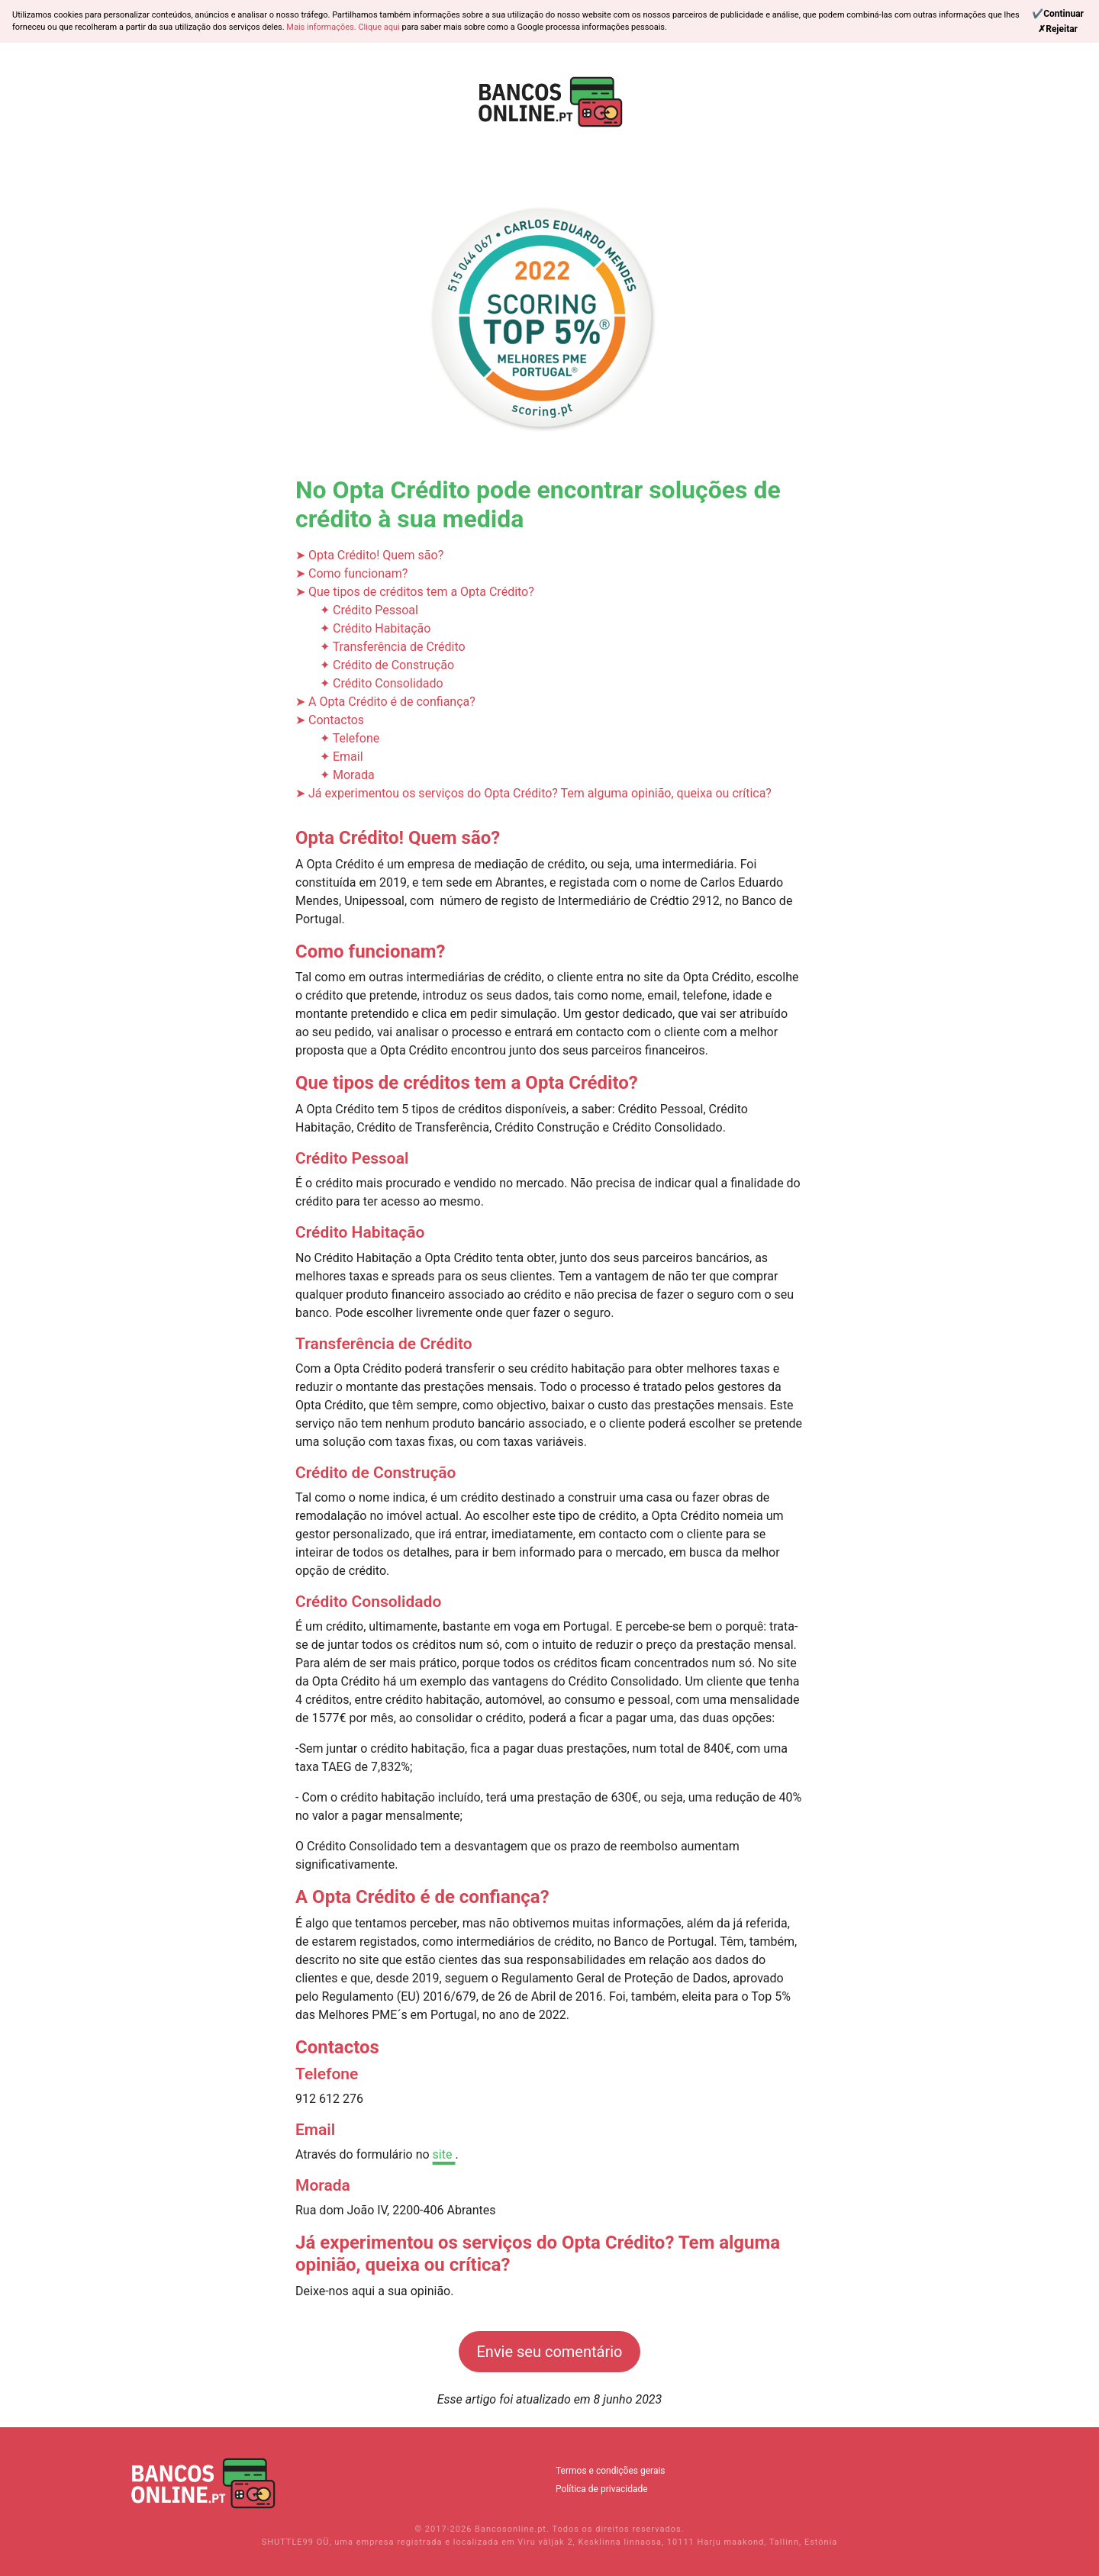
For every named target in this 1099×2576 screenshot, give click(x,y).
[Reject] (1058, 29)
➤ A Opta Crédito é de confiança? (385, 701)
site (444, 2154)
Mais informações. (322, 27)
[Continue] (1058, 13)
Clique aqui (379, 27)
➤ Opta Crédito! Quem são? (369, 555)
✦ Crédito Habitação (375, 628)
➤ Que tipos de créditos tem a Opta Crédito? (414, 591)
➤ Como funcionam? (351, 573)
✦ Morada (347, 775)
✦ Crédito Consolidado (381, 683)
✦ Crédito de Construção (387, 665)
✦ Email (341, 756)
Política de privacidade (602, 2489)
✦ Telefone (349, 738)
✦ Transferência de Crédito (393, 646)
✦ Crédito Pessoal (369, 610)
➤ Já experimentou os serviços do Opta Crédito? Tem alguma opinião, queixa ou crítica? (533, 793)
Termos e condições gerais (611, 2470)
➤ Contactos (329, 720)
